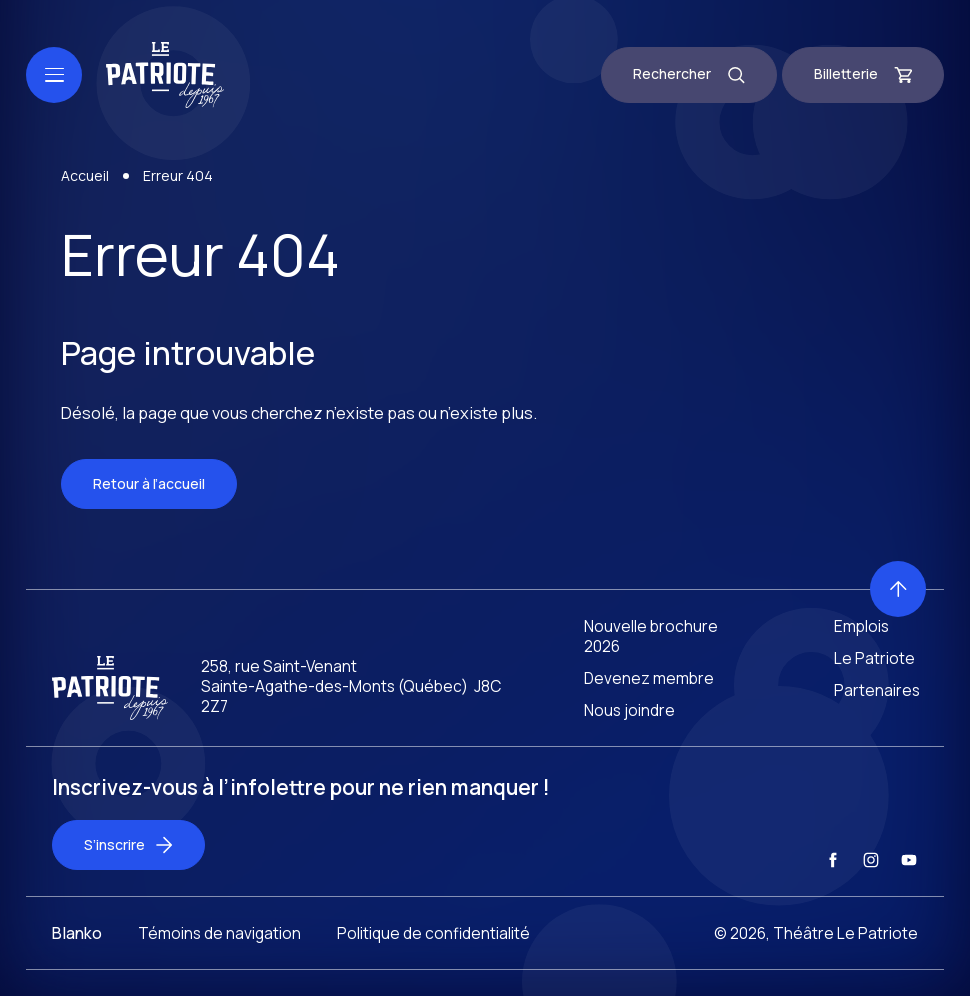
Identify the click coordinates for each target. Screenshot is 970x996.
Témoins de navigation (219, 951)
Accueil (85, 178)
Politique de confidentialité (433, 951)
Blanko (77, 951)
